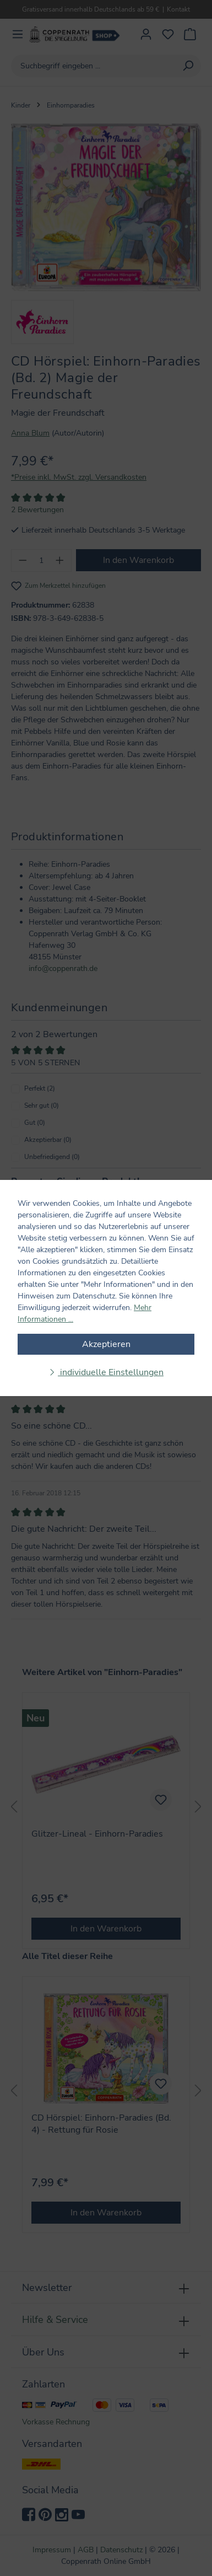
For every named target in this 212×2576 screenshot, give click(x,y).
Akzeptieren (106, 1344)
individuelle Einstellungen (111, 1372)
